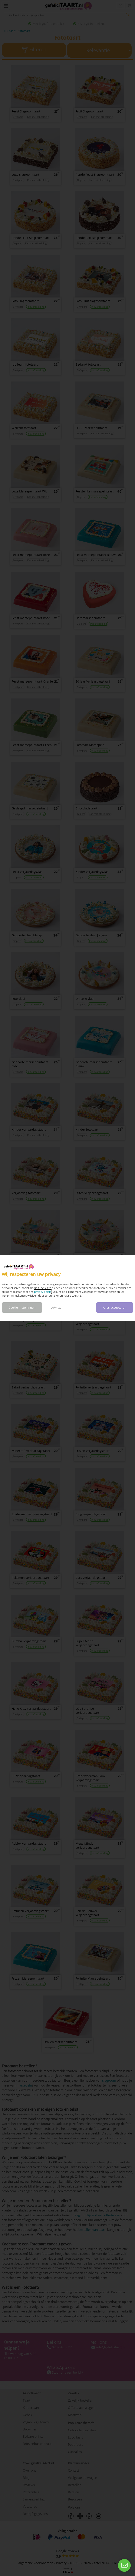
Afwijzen (57, 1308)
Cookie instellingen (22, 1308)
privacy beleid (43, 1292)
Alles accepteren (114, 1308)
